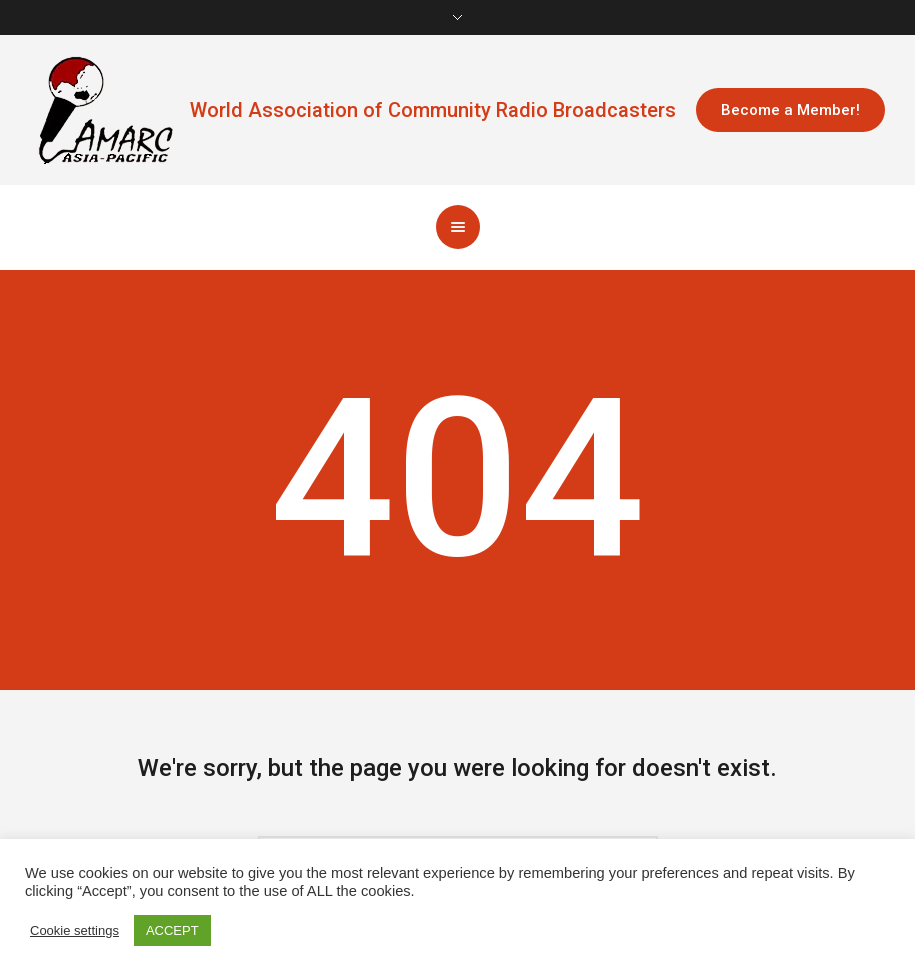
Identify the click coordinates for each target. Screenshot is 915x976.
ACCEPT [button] (172, 930)
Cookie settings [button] (74, 930)
